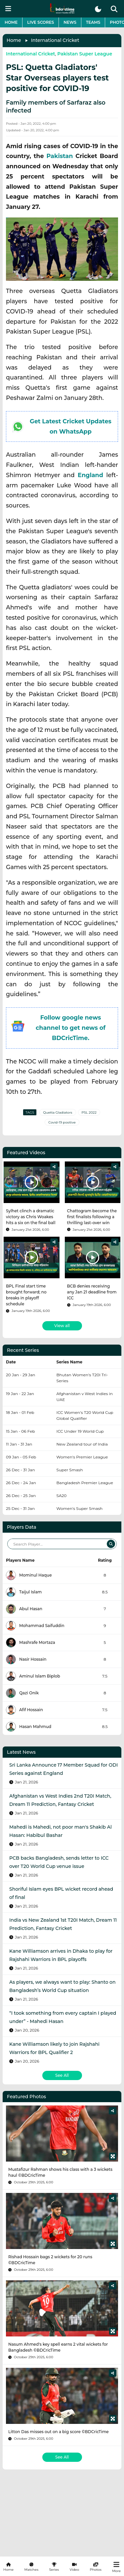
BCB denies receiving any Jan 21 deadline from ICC (92, 1292)
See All (62, 2075)
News (69, 22)
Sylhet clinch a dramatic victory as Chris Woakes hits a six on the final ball (31, 1216)
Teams (93, 22)
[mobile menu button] (8, 8)
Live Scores (40, 22)
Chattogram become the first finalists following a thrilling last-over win (92, 1216)
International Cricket (55, 40)
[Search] (111, 1544)
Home (11, 22)
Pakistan (59, 155)
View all (62, 1325)
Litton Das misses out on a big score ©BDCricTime (58, 2431)
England (90, 475)
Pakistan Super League (84, 54)
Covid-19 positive (61, 1122)
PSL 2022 (89, 1112)
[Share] (54, 1166)
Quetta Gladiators (57, 1112)
